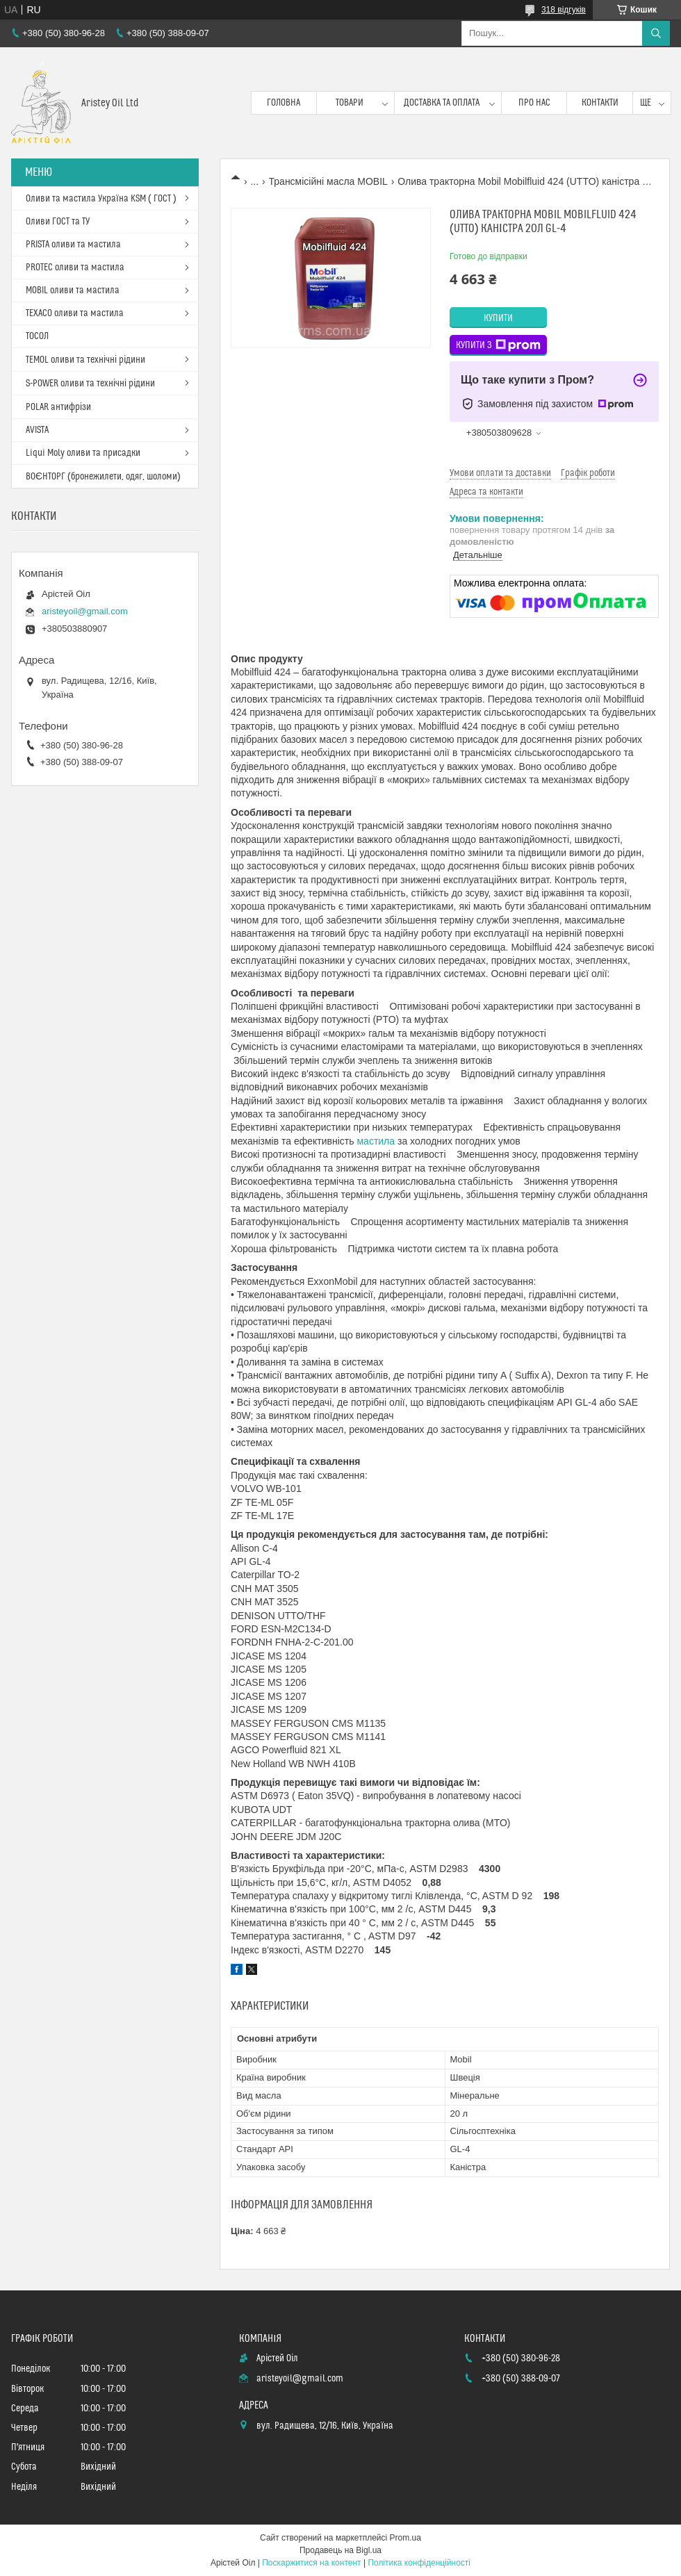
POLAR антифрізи (58, 407)
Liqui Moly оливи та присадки (83, 453)
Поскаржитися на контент (311, 2563)
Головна (283, 102)
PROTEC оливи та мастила (75, 267)
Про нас (534, 102)
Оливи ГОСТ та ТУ (58, 221)
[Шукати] (656, 33)
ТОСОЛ (37, 336)
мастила (375, 1141)
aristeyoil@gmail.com (85, 611)
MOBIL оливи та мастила (73, 290)
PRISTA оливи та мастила (73, 244)
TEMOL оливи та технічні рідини (85, 360)
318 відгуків (563, 10)
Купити (498, 318)
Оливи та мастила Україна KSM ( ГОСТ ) (101, 198)
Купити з (498, 345)
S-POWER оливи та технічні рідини (90, 383)
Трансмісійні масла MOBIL (328, 181)
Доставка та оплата (441, 102)
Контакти (600, 102)
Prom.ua (405, 2538)
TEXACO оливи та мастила (75, 313)
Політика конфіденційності (419, 2563)
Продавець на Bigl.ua (340, 2550)
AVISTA (37, 430)
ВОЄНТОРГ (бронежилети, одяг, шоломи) (103, 476)
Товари (349, 102)
